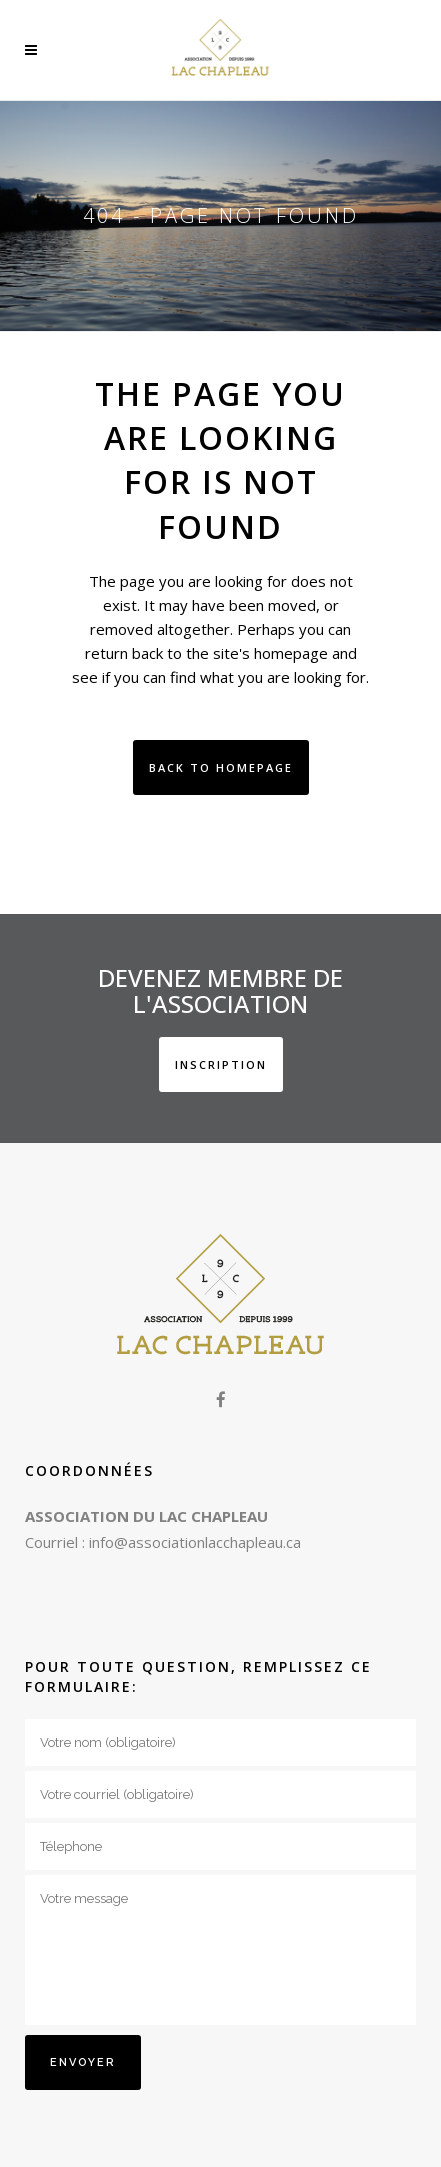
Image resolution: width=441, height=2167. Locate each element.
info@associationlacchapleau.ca (195, 1542)
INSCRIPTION (221, 1064)
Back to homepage (221, 767)
